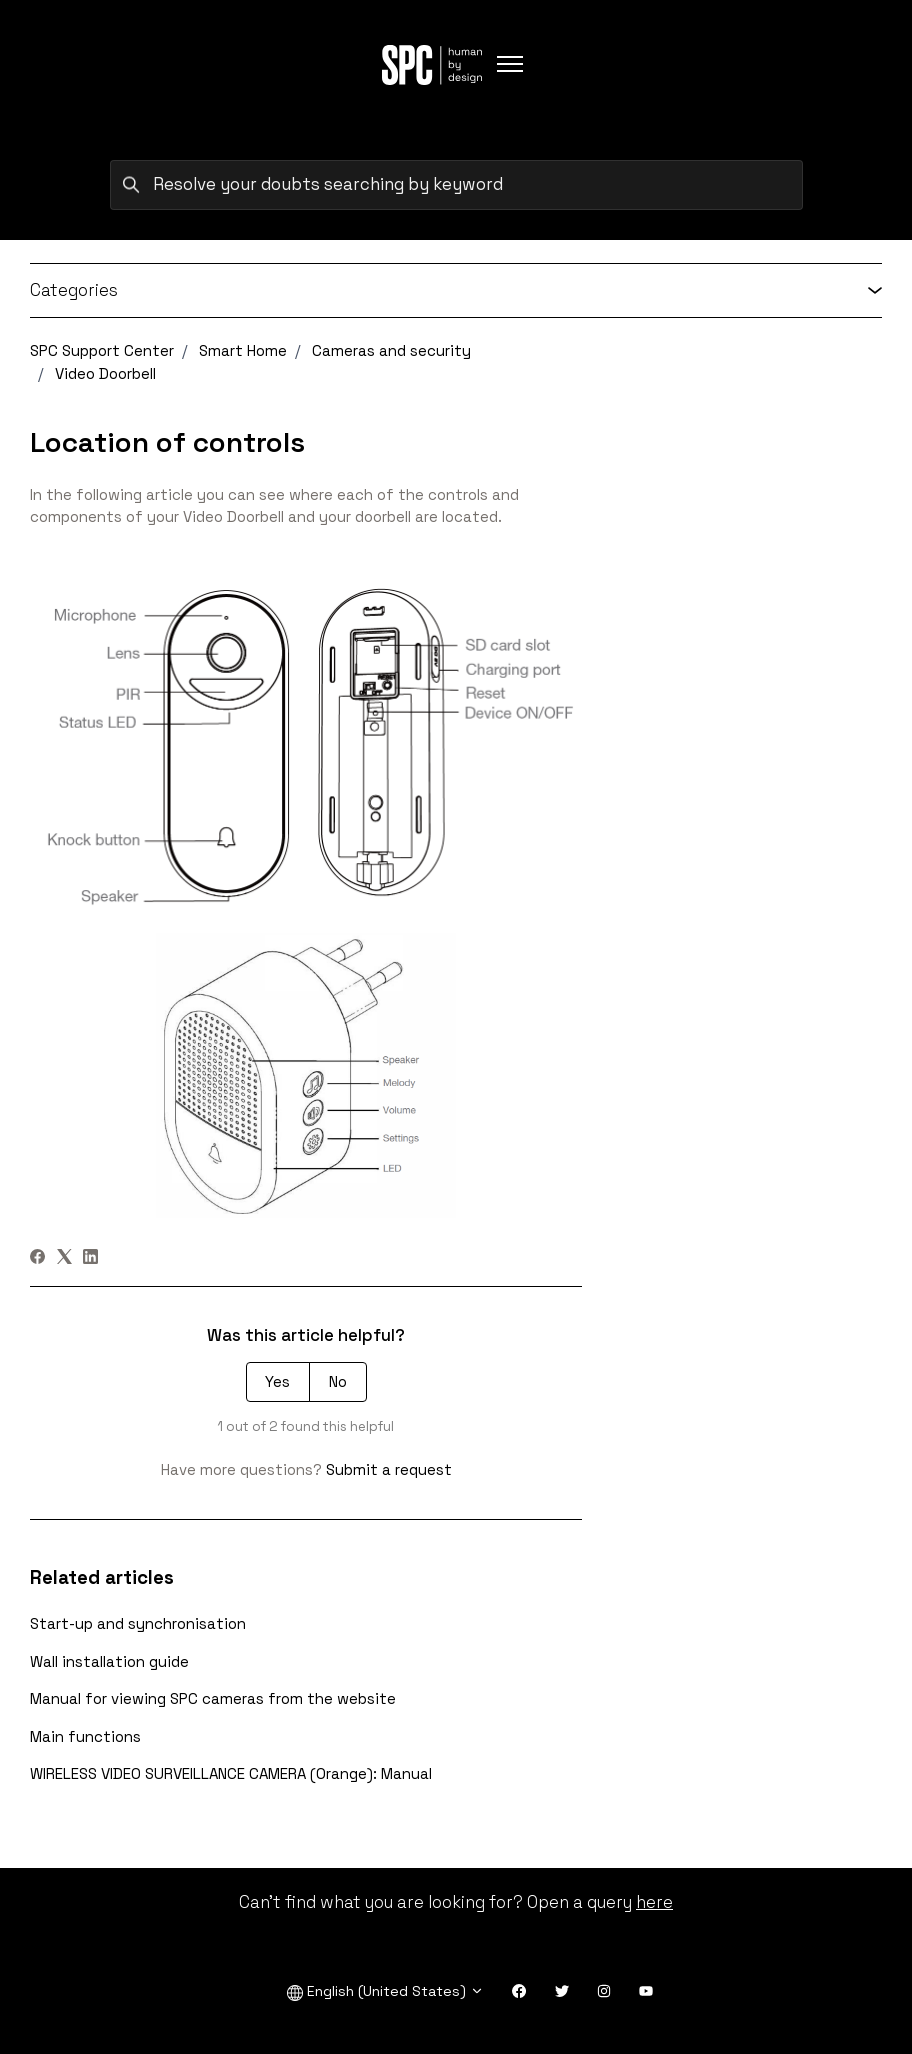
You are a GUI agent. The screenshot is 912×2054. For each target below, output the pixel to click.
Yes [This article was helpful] (277, 1381)
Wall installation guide (109, 1661)
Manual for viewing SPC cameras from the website (213, 1698)
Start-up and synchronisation (138, 1623)
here (654, 1902)
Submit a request (389, 1469)
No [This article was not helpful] (338, 1381)
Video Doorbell (105, 373)
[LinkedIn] (90, 1258)
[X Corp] (64, 1258)
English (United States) (385, 1991)
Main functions (85, 1736)
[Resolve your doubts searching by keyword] (456, 185)
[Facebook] (37, 1258)
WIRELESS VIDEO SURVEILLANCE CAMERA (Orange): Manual (231, 1773)
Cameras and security (391, 350)
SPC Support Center (102, 350)
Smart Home (243, 350)
